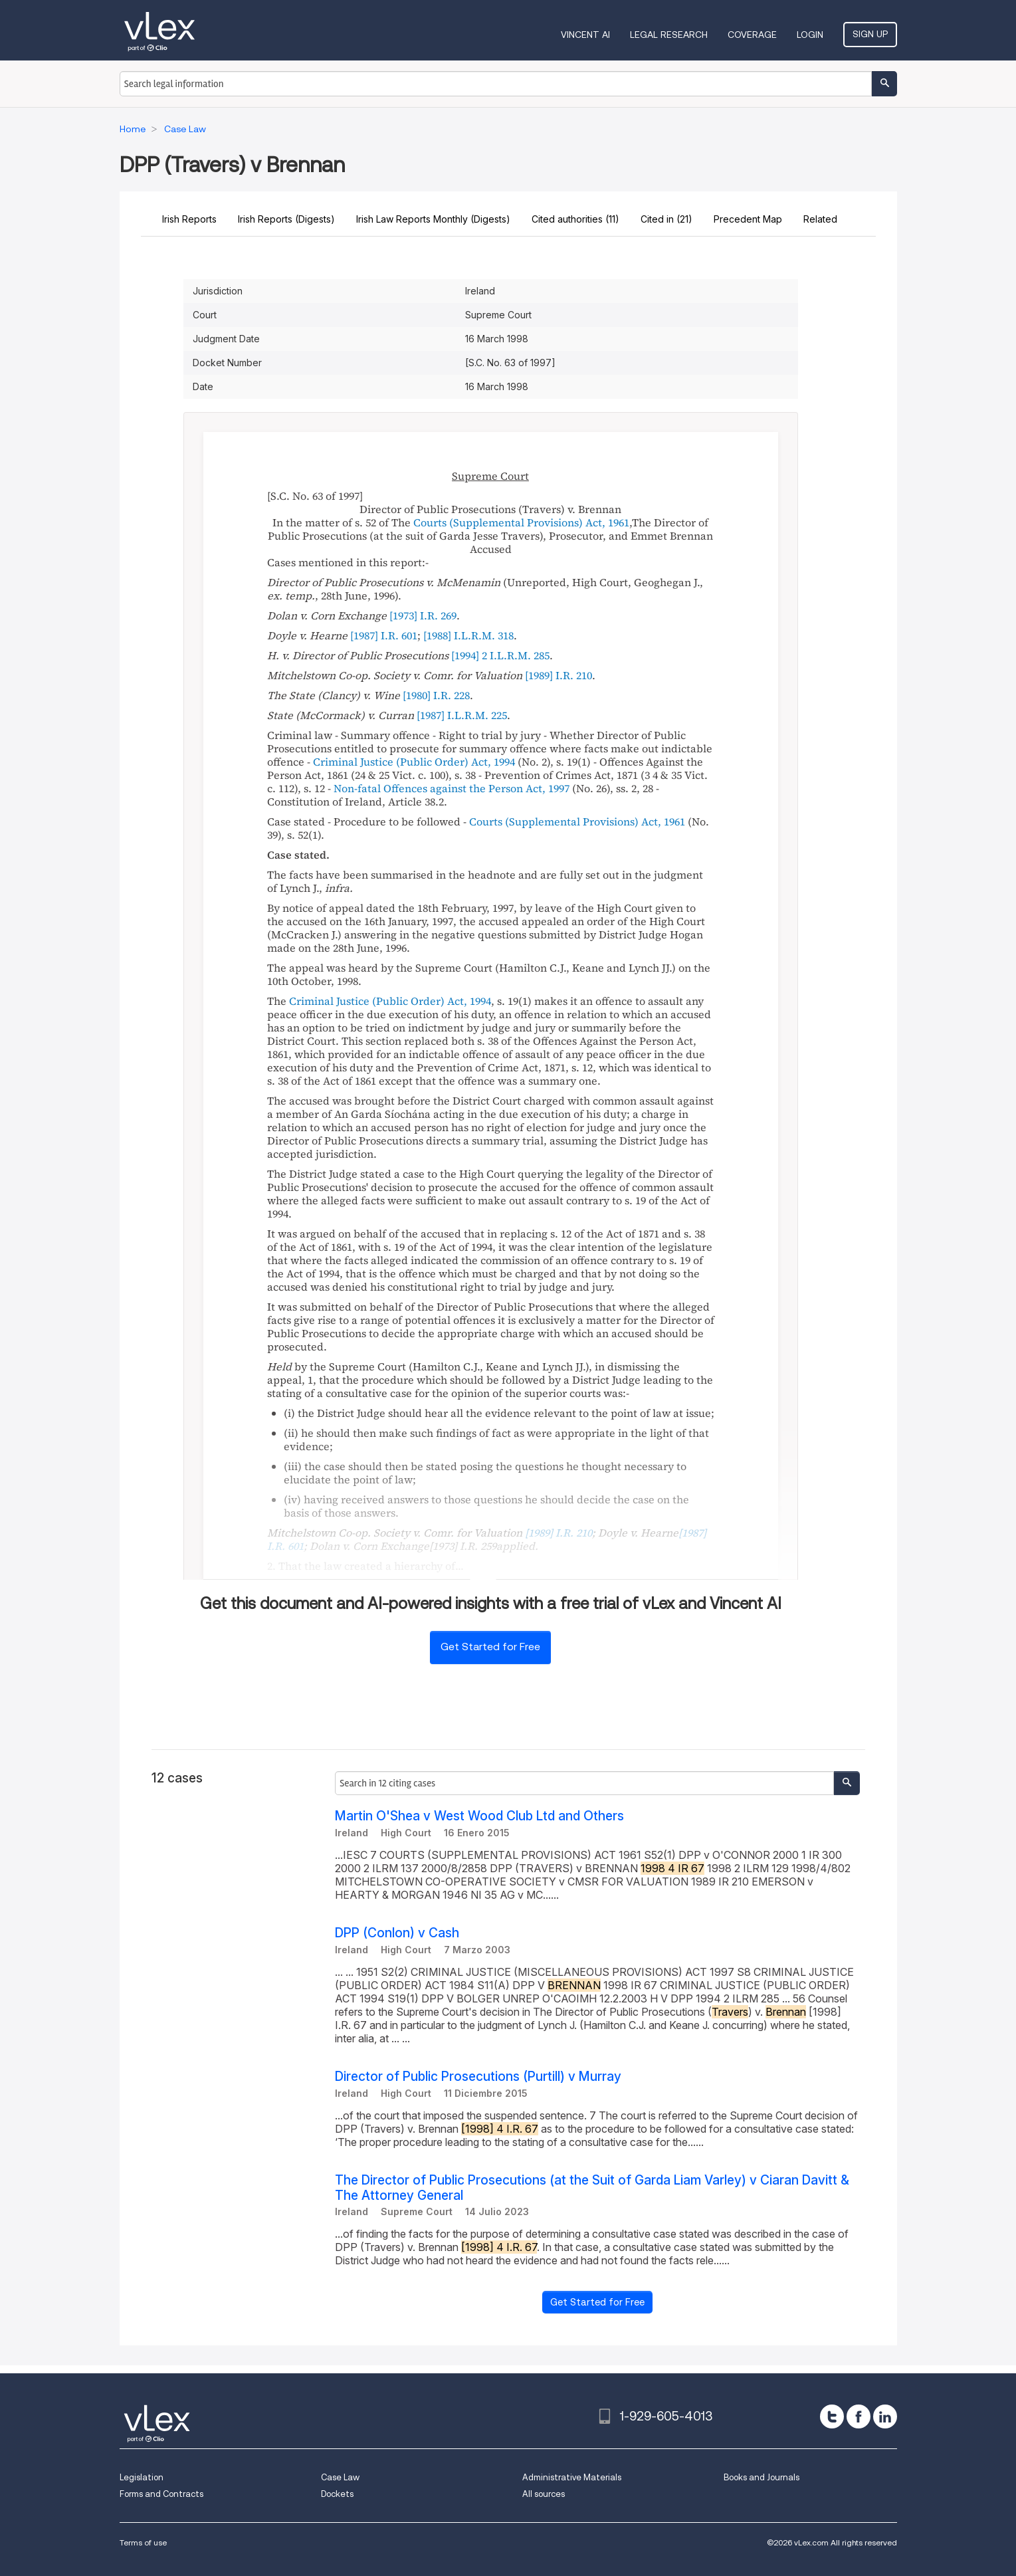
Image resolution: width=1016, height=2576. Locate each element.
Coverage (752, 34)
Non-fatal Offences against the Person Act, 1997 (451, 788)
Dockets (337, 2494)
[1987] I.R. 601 (383, 635)
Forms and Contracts (161, 2494)
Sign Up (870, 34)
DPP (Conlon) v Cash (397, 1933)
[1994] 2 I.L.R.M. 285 (500, 655)
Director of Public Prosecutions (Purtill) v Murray (478, 2076)
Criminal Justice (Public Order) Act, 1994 (414, 761)
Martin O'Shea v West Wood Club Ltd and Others (479, 1816)
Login (810, 34)
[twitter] (832, 2416)
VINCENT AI (585, 34)
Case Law (340, 2477)
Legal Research (669, 34)
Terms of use (143, 2542)
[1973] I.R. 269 (423, 615)
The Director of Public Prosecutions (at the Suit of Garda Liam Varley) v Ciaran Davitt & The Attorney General (592, 2188)
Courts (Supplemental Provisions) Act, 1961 (521, 522)
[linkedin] (885, 2416)
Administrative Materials (571, 2477)
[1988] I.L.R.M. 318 (468, 635)
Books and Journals (761, 2477)
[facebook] (858, 2416)
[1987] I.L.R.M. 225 (462, 715)
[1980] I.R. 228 (436, 695)
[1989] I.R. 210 (558, 675)
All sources (543, 2494)
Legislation (141, 2477)
